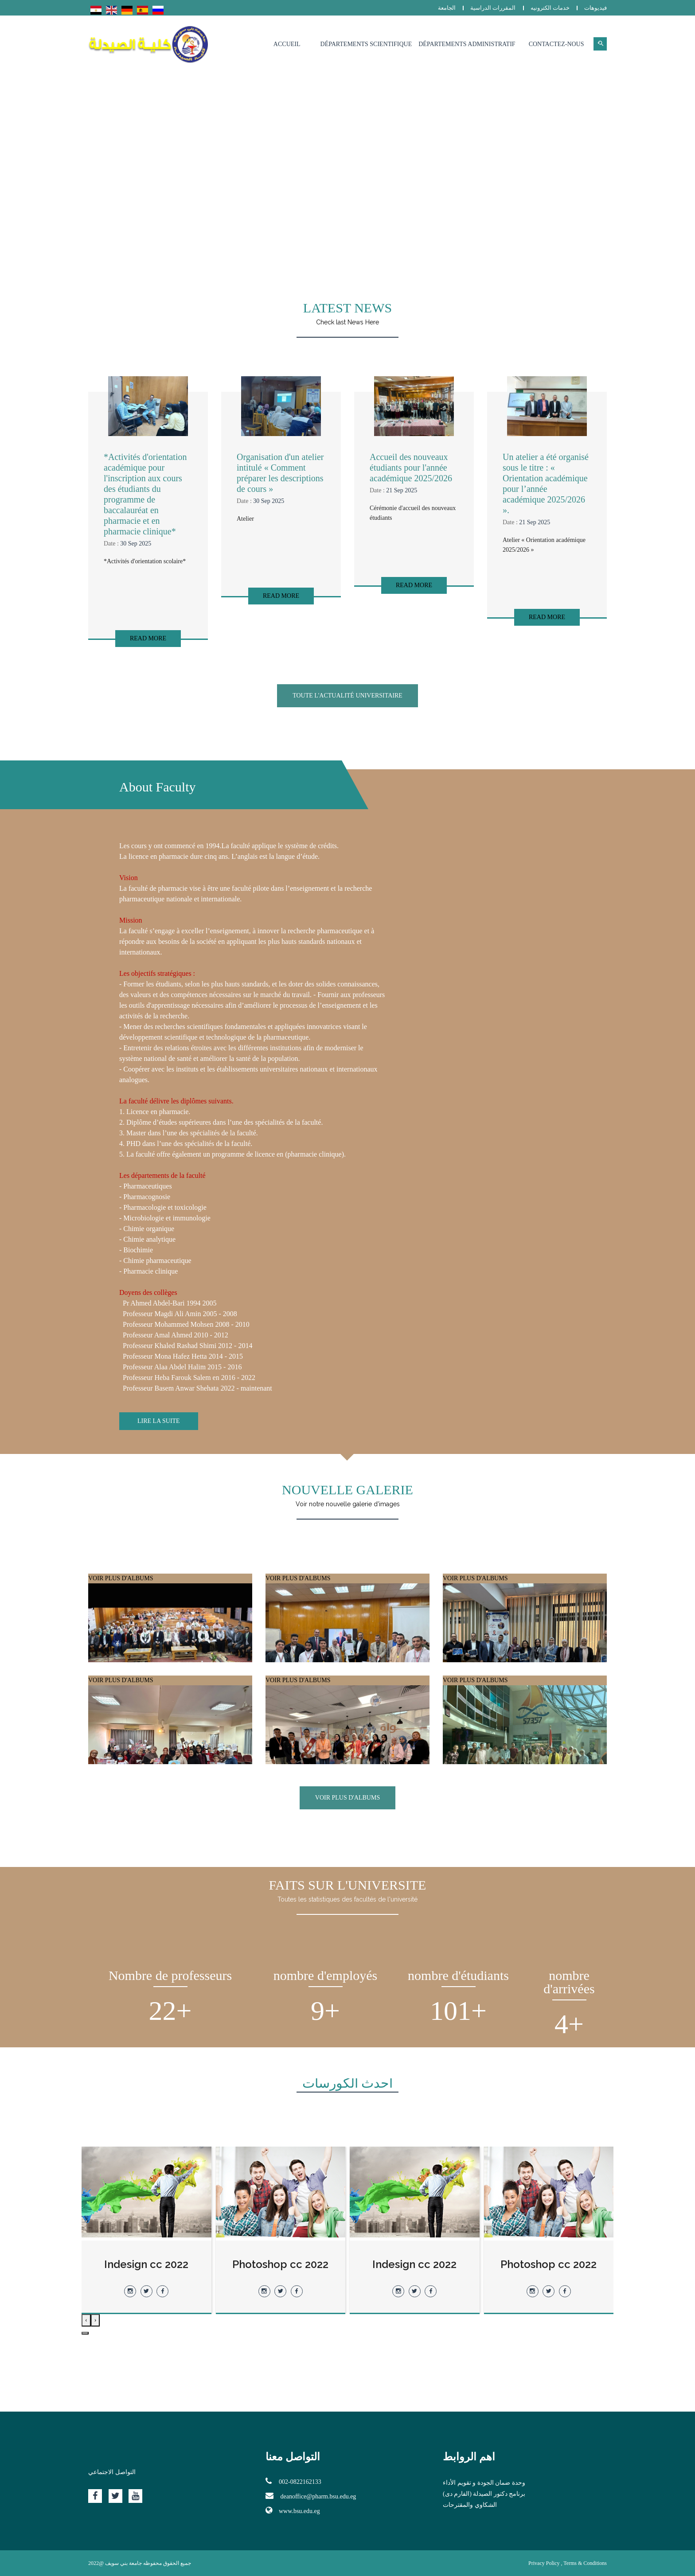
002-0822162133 (293, 2481)
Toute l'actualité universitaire (347, 695)
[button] (85, 2333)
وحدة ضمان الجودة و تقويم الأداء (484, 2482)
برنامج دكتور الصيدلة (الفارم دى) (484, 2493)
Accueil (287, 44)
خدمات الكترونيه (550, 7)
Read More (148, 638)
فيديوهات (595, 7)
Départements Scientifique (366, 44)
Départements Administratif (466, 44)
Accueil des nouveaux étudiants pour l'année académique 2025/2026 (411, 467)
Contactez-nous (556, 44)
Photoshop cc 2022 (415, 2264)
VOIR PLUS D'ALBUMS (170, 1641)
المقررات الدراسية (492, 7)
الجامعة (447, 7)
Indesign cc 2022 (549, 2264)
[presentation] (95, 2320)
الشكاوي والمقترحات (470, 2505)
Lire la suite (158, 1421)
